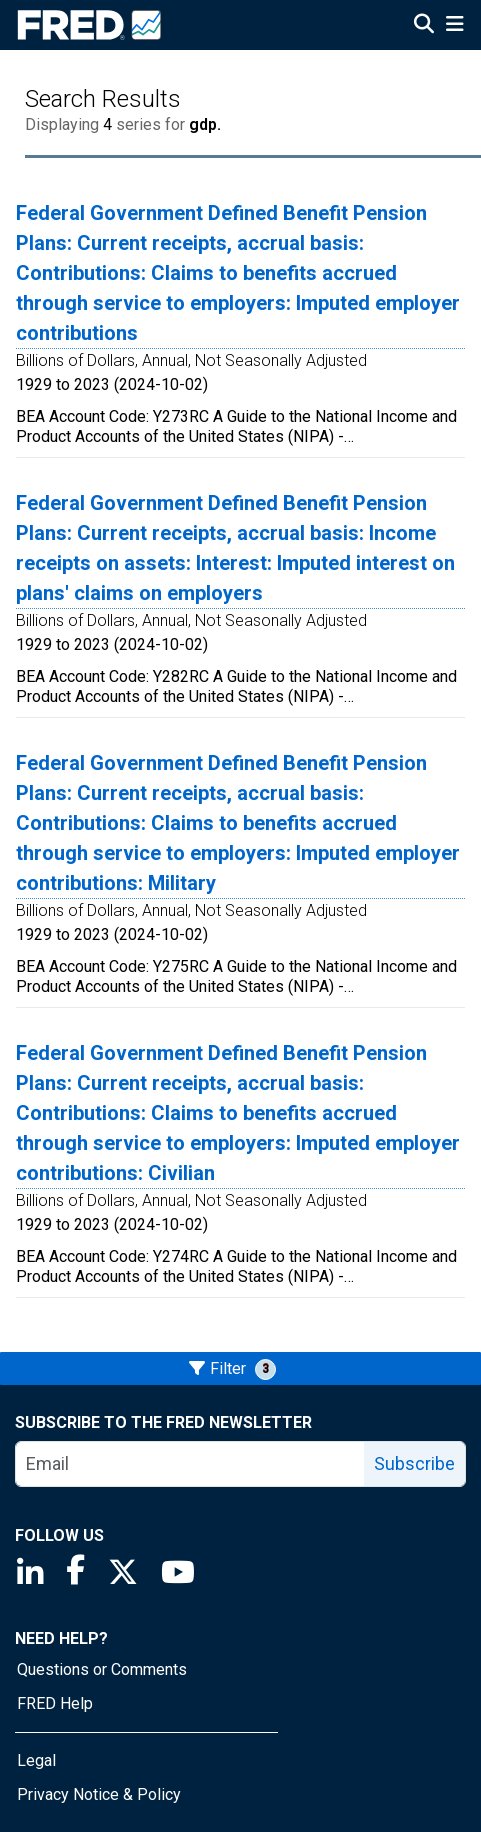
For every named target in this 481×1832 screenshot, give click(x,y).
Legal (36, 1760)
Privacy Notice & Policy (99, 1794)
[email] (190, 1464)
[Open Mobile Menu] (454, 26)
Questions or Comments (102, 1669)
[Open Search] (424, 26)
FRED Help (55, 1703)
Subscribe (414, 1463)
